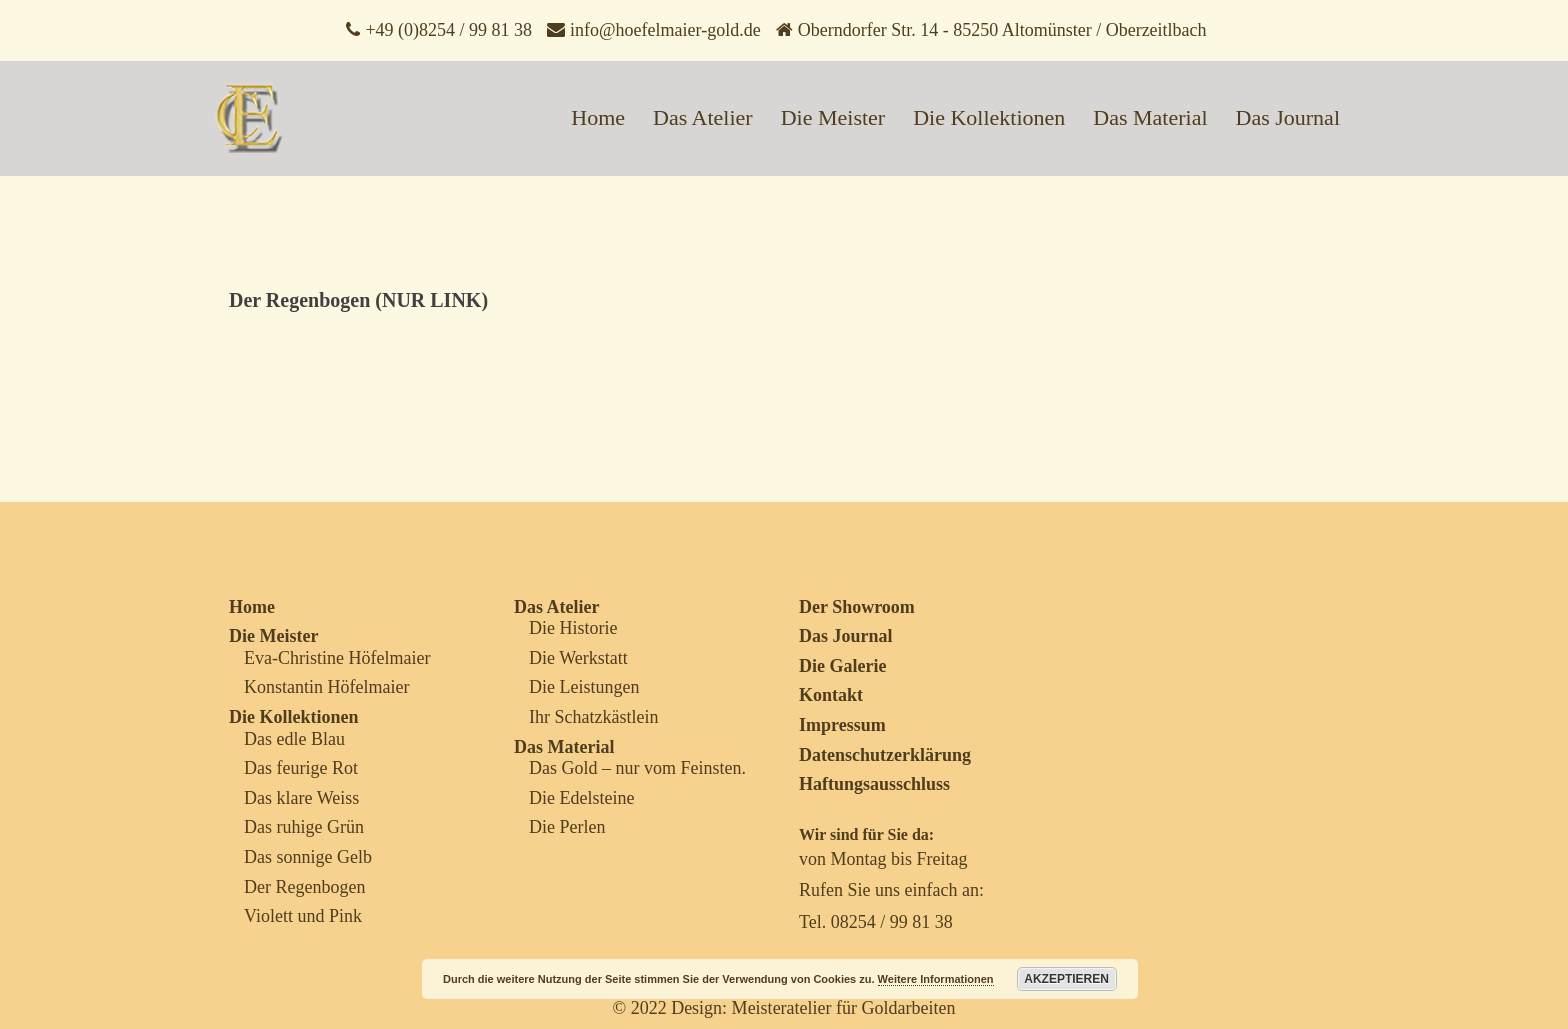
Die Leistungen (584, 687)
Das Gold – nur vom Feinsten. (637, 768)
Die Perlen (567, 827)
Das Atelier (703, 117)
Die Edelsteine (581, 798)
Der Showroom (857, 607)
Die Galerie (842, 666)
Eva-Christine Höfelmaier (337, 658)
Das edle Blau (294, 739)
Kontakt (831, 695)
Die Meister (833, 117)
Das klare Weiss (301, 798)
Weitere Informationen (936, 979)
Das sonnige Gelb (308, 857)
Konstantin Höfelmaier (326, 687)
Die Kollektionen (989, 117)
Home (598, 117)
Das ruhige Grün (304, 827)
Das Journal (1288, 117)
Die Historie (573, 628)
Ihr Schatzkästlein (593, 717)
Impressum (842, 725)
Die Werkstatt (578, 658)
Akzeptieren (1066, 979)
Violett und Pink (303, 916)
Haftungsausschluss (874, 784)
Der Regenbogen (304, 887)
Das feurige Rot (301, 768)
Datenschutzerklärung (885, 755)
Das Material (1150, 117)
